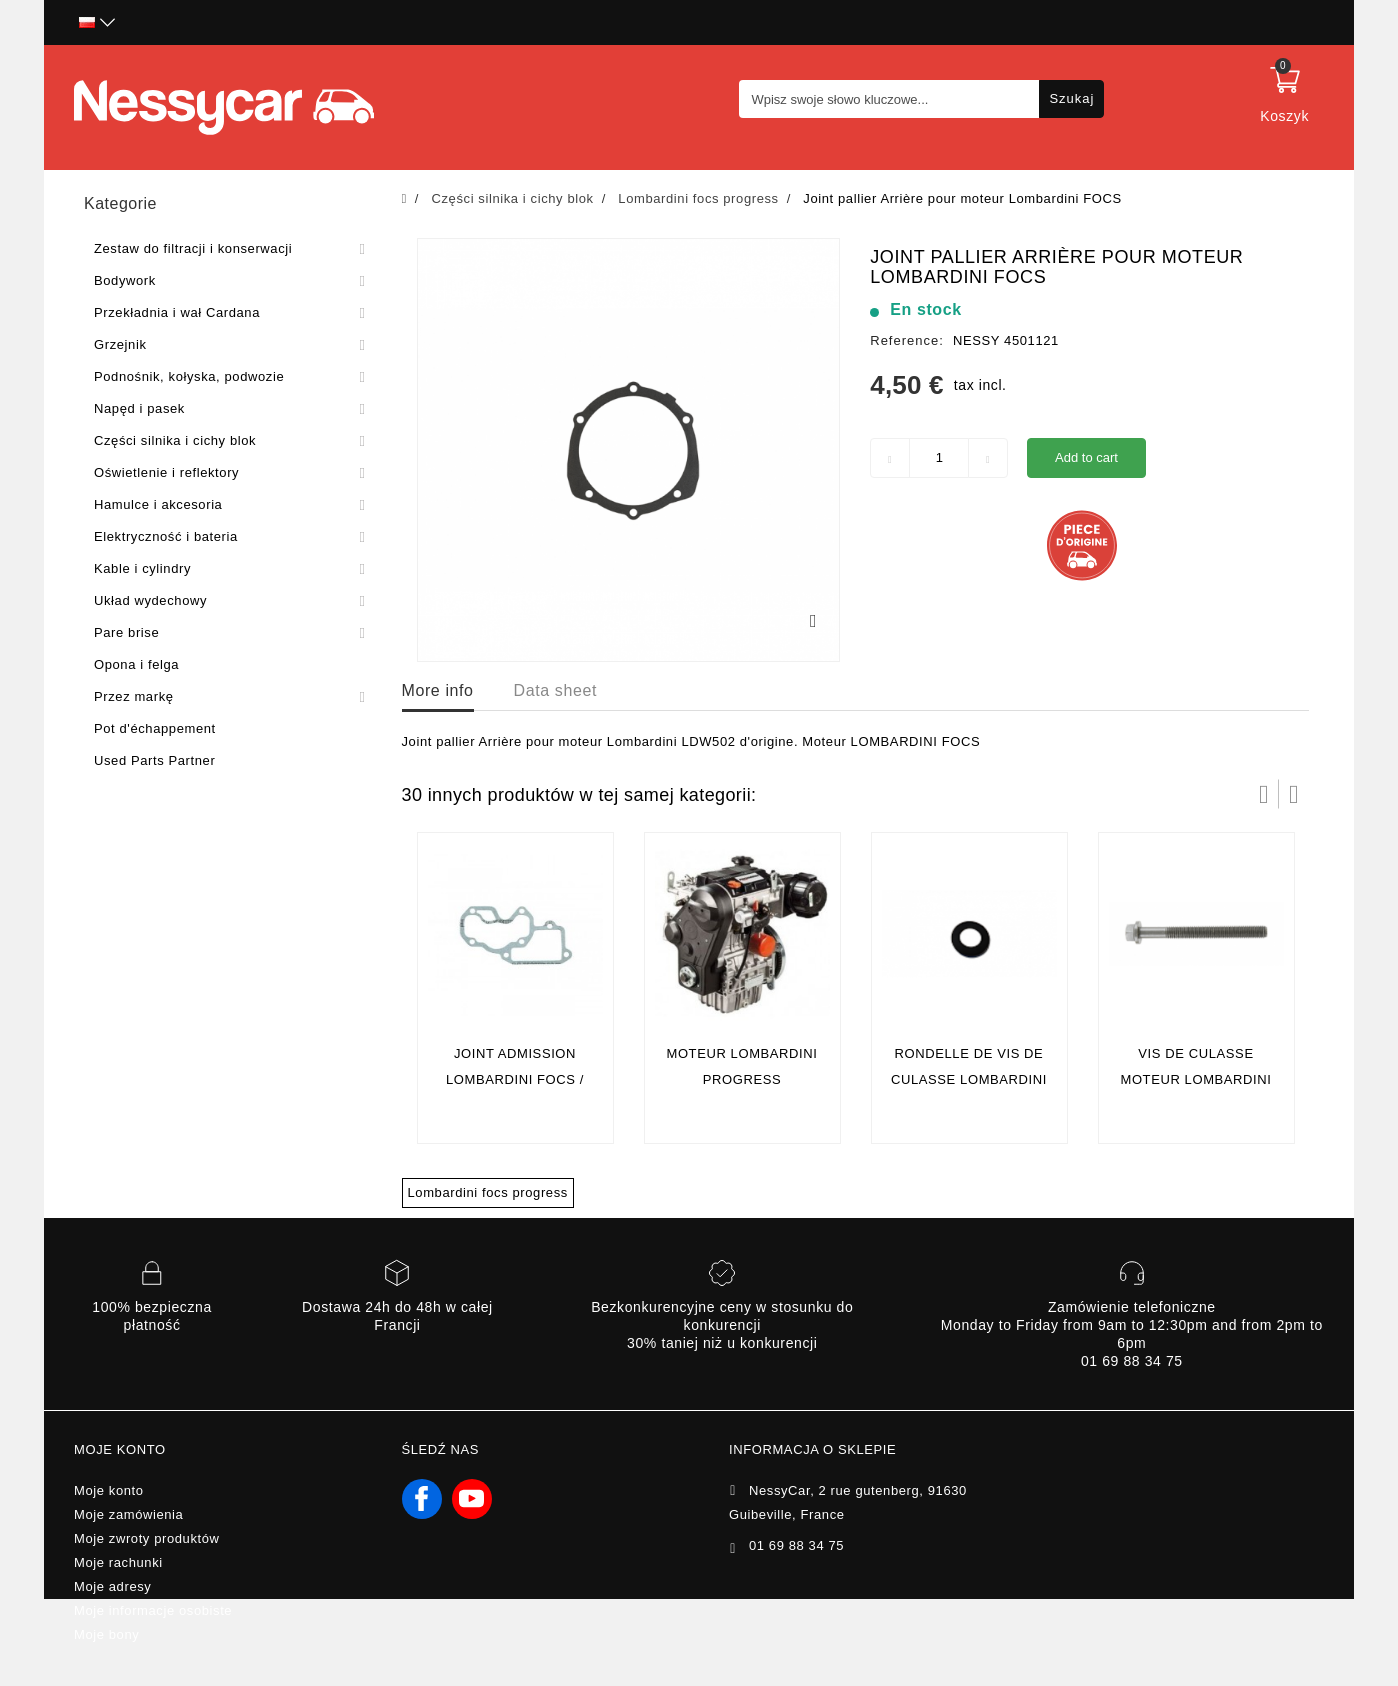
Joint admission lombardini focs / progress (515, 1079)
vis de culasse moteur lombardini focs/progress (1195, 1079)
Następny (1294, 794)
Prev (1264, 794)
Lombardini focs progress (488, 1192)
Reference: (907, 340)
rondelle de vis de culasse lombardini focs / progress (969, 1079)
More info (438, 690)
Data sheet (555, 690)
